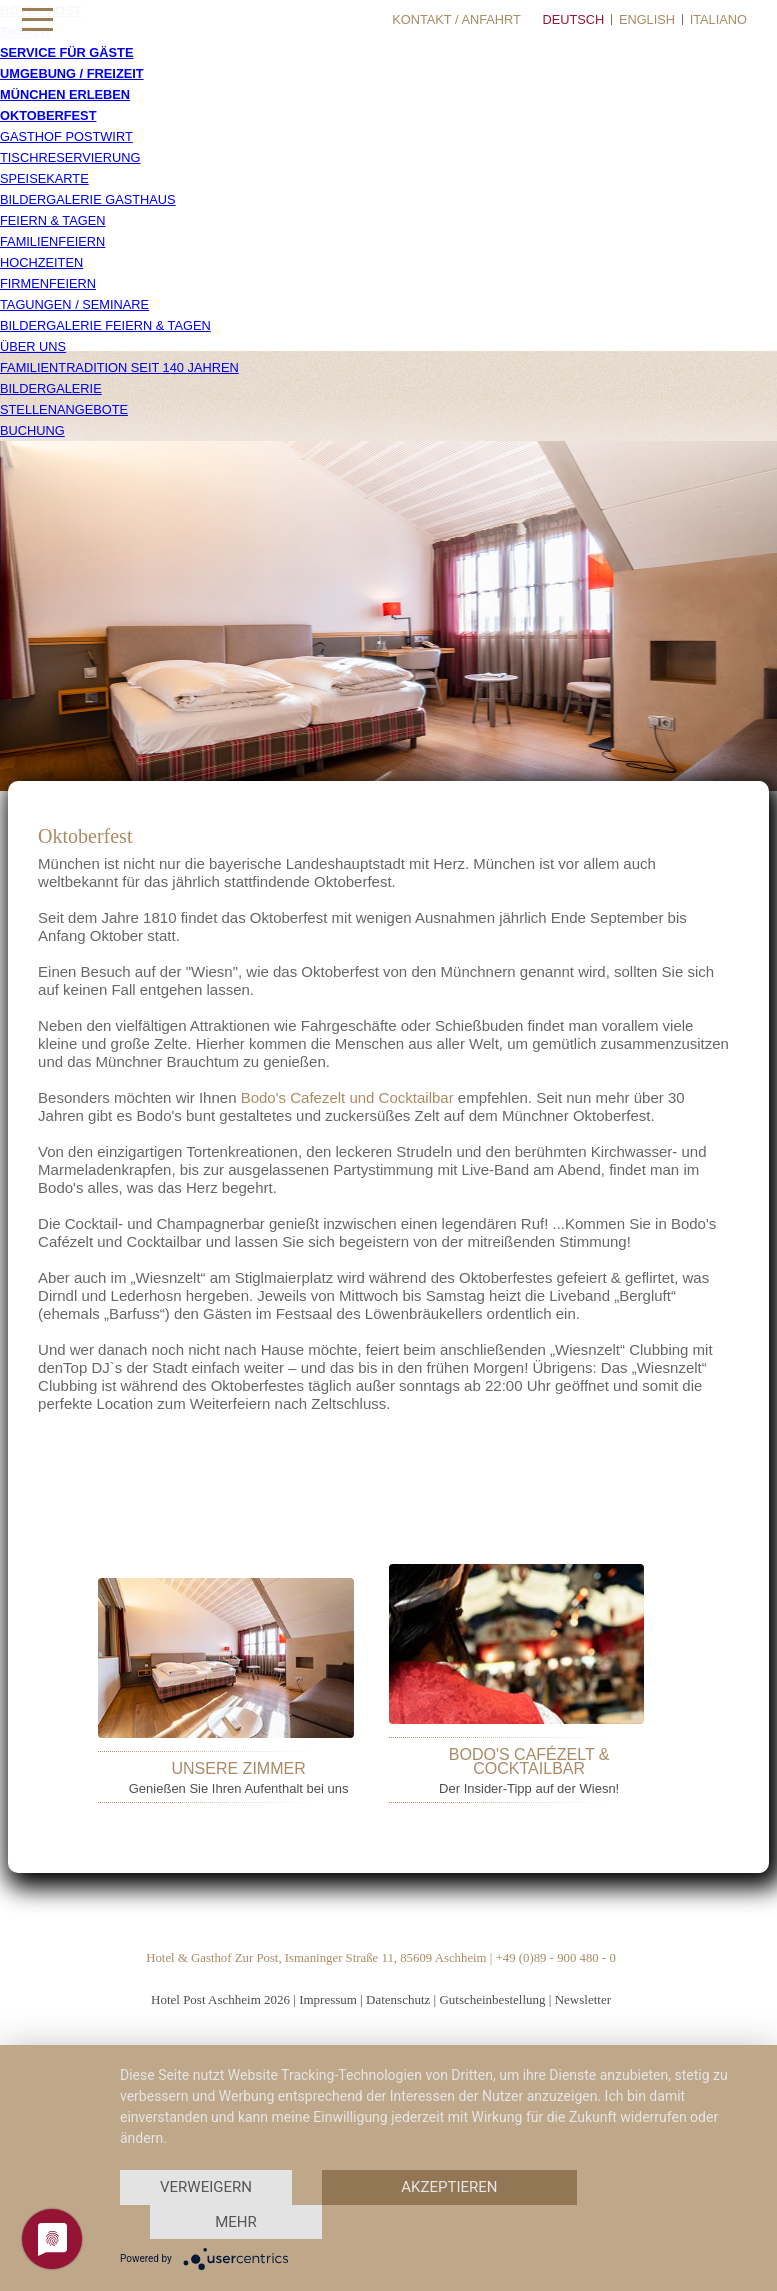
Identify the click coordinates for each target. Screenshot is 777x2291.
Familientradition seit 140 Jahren (119, 367)
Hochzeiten (41, 262)
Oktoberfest (48, 115)
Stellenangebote (64, 409)
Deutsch (573, 19)
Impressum (328, 1999)
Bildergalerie (51, 388)
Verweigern (206, 2187)
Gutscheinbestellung (492, 1999)
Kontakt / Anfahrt (456, 19)
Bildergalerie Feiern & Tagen (105, 325)
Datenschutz (398, 1999)
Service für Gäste (66, 52)
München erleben (65, 94)
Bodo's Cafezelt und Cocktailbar (347, 1097)
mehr (236, 2222)
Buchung (32, 430)
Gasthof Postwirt (66, 136)
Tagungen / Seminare (74, 304)
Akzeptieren (449, 2187)
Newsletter (583, 1999)
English (647, 19)
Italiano (718, 19)
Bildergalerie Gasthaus (88, 199)
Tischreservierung (70, 157)
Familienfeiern (52, 241)
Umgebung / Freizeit (72, 73)
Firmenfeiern (48, 283)
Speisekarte (44, 178)
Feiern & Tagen (52, 220)
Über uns (33, 346)
